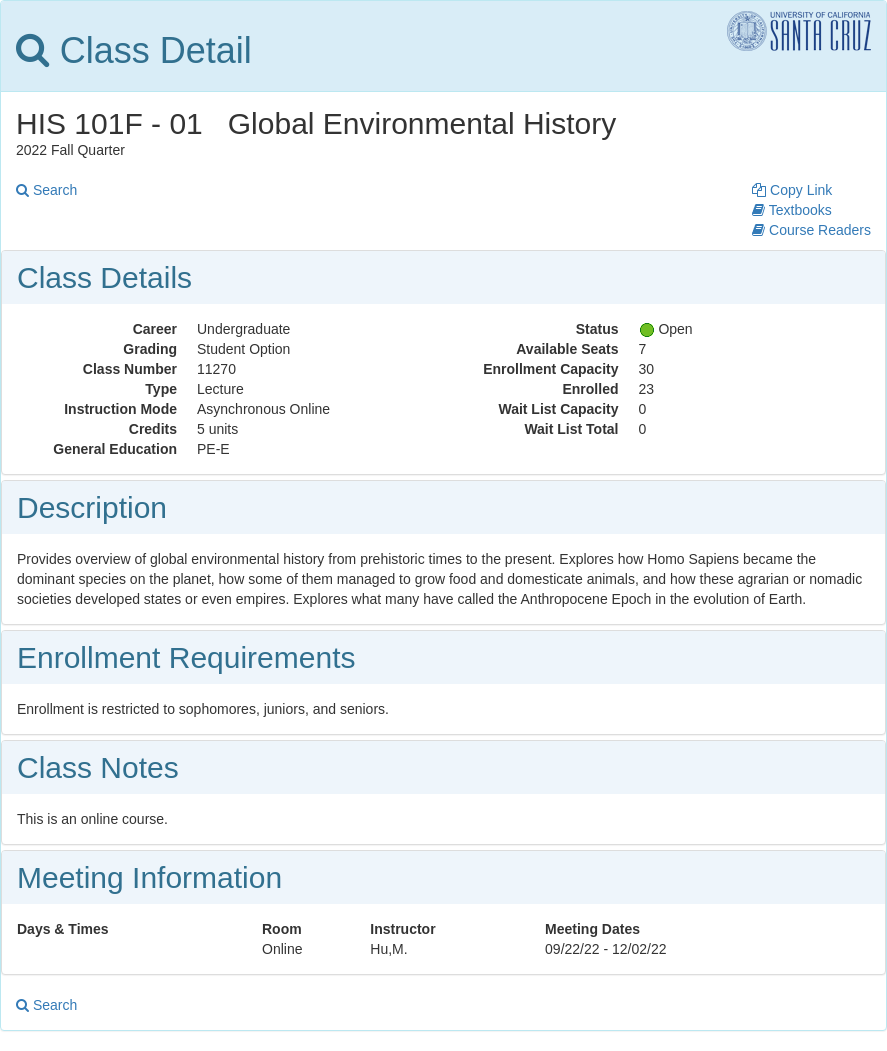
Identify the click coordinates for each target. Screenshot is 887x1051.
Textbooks (792, 210)
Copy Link (792, 190)
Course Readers (811, 230)
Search (46, 190)
